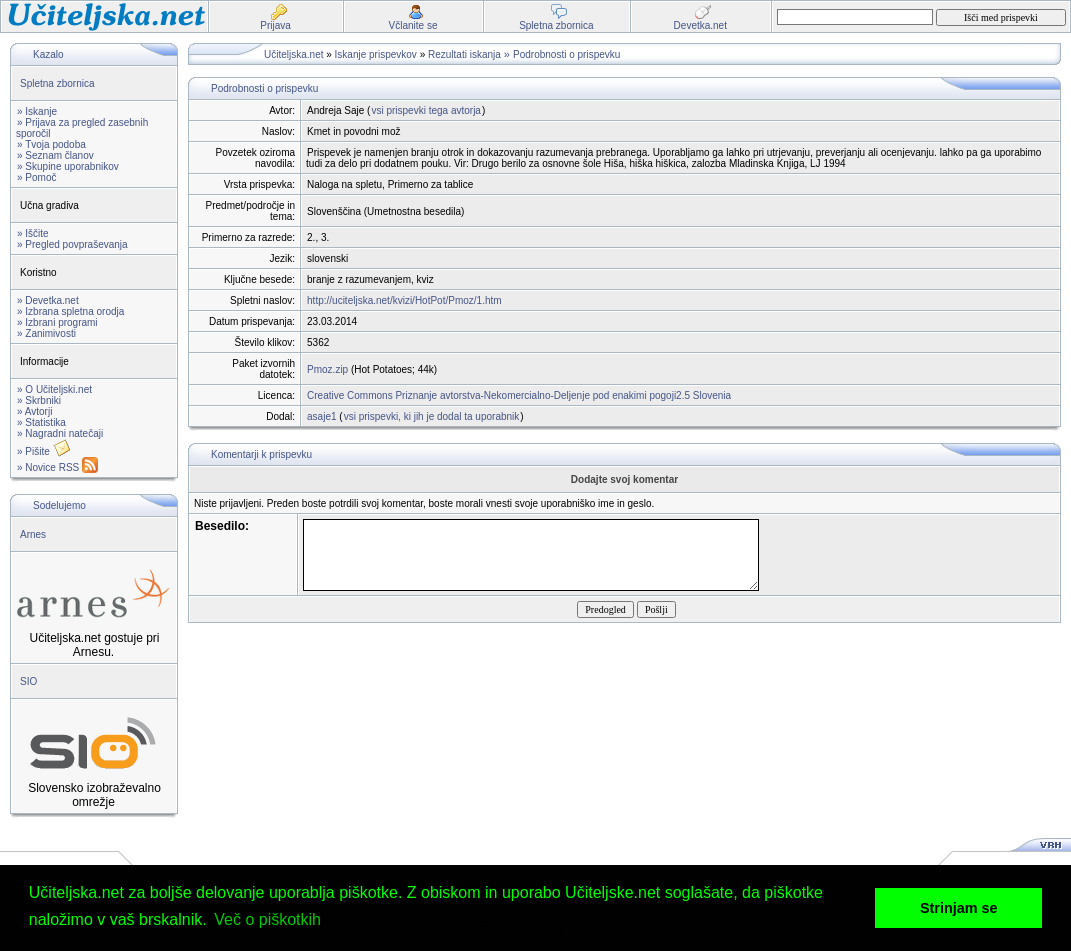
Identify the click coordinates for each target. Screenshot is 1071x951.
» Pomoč (36, 177)
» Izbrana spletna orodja (70, 311)
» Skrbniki (39, 400)
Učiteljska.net (293, 54)
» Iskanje (37, 111)
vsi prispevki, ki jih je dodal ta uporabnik (432, 416)
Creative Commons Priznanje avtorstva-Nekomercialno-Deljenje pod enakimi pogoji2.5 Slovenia (519, 395)
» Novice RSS (57, 467)
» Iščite (33, 233)
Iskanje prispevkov (376, 54)
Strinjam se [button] (959, 908)
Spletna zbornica (57, 83)
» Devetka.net (48, 300)
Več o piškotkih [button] (267, 919)
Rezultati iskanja (464, 54)
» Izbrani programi (57, 322)
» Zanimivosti (46, 333)
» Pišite (44, 451)
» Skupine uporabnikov (68, 166)
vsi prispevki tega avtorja (426, 110)
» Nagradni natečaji (60, 433)
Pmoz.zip (327, 369)
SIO (28, 681)
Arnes (33, 534)
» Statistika (41, 422)
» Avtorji (34, 411)
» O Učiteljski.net (54, 389)
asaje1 (321, 416)
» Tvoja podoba (51, 144)
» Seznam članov (55, 155)
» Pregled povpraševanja (72, 244)
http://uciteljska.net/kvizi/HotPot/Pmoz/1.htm (404, 300)
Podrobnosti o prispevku (566, 54)
